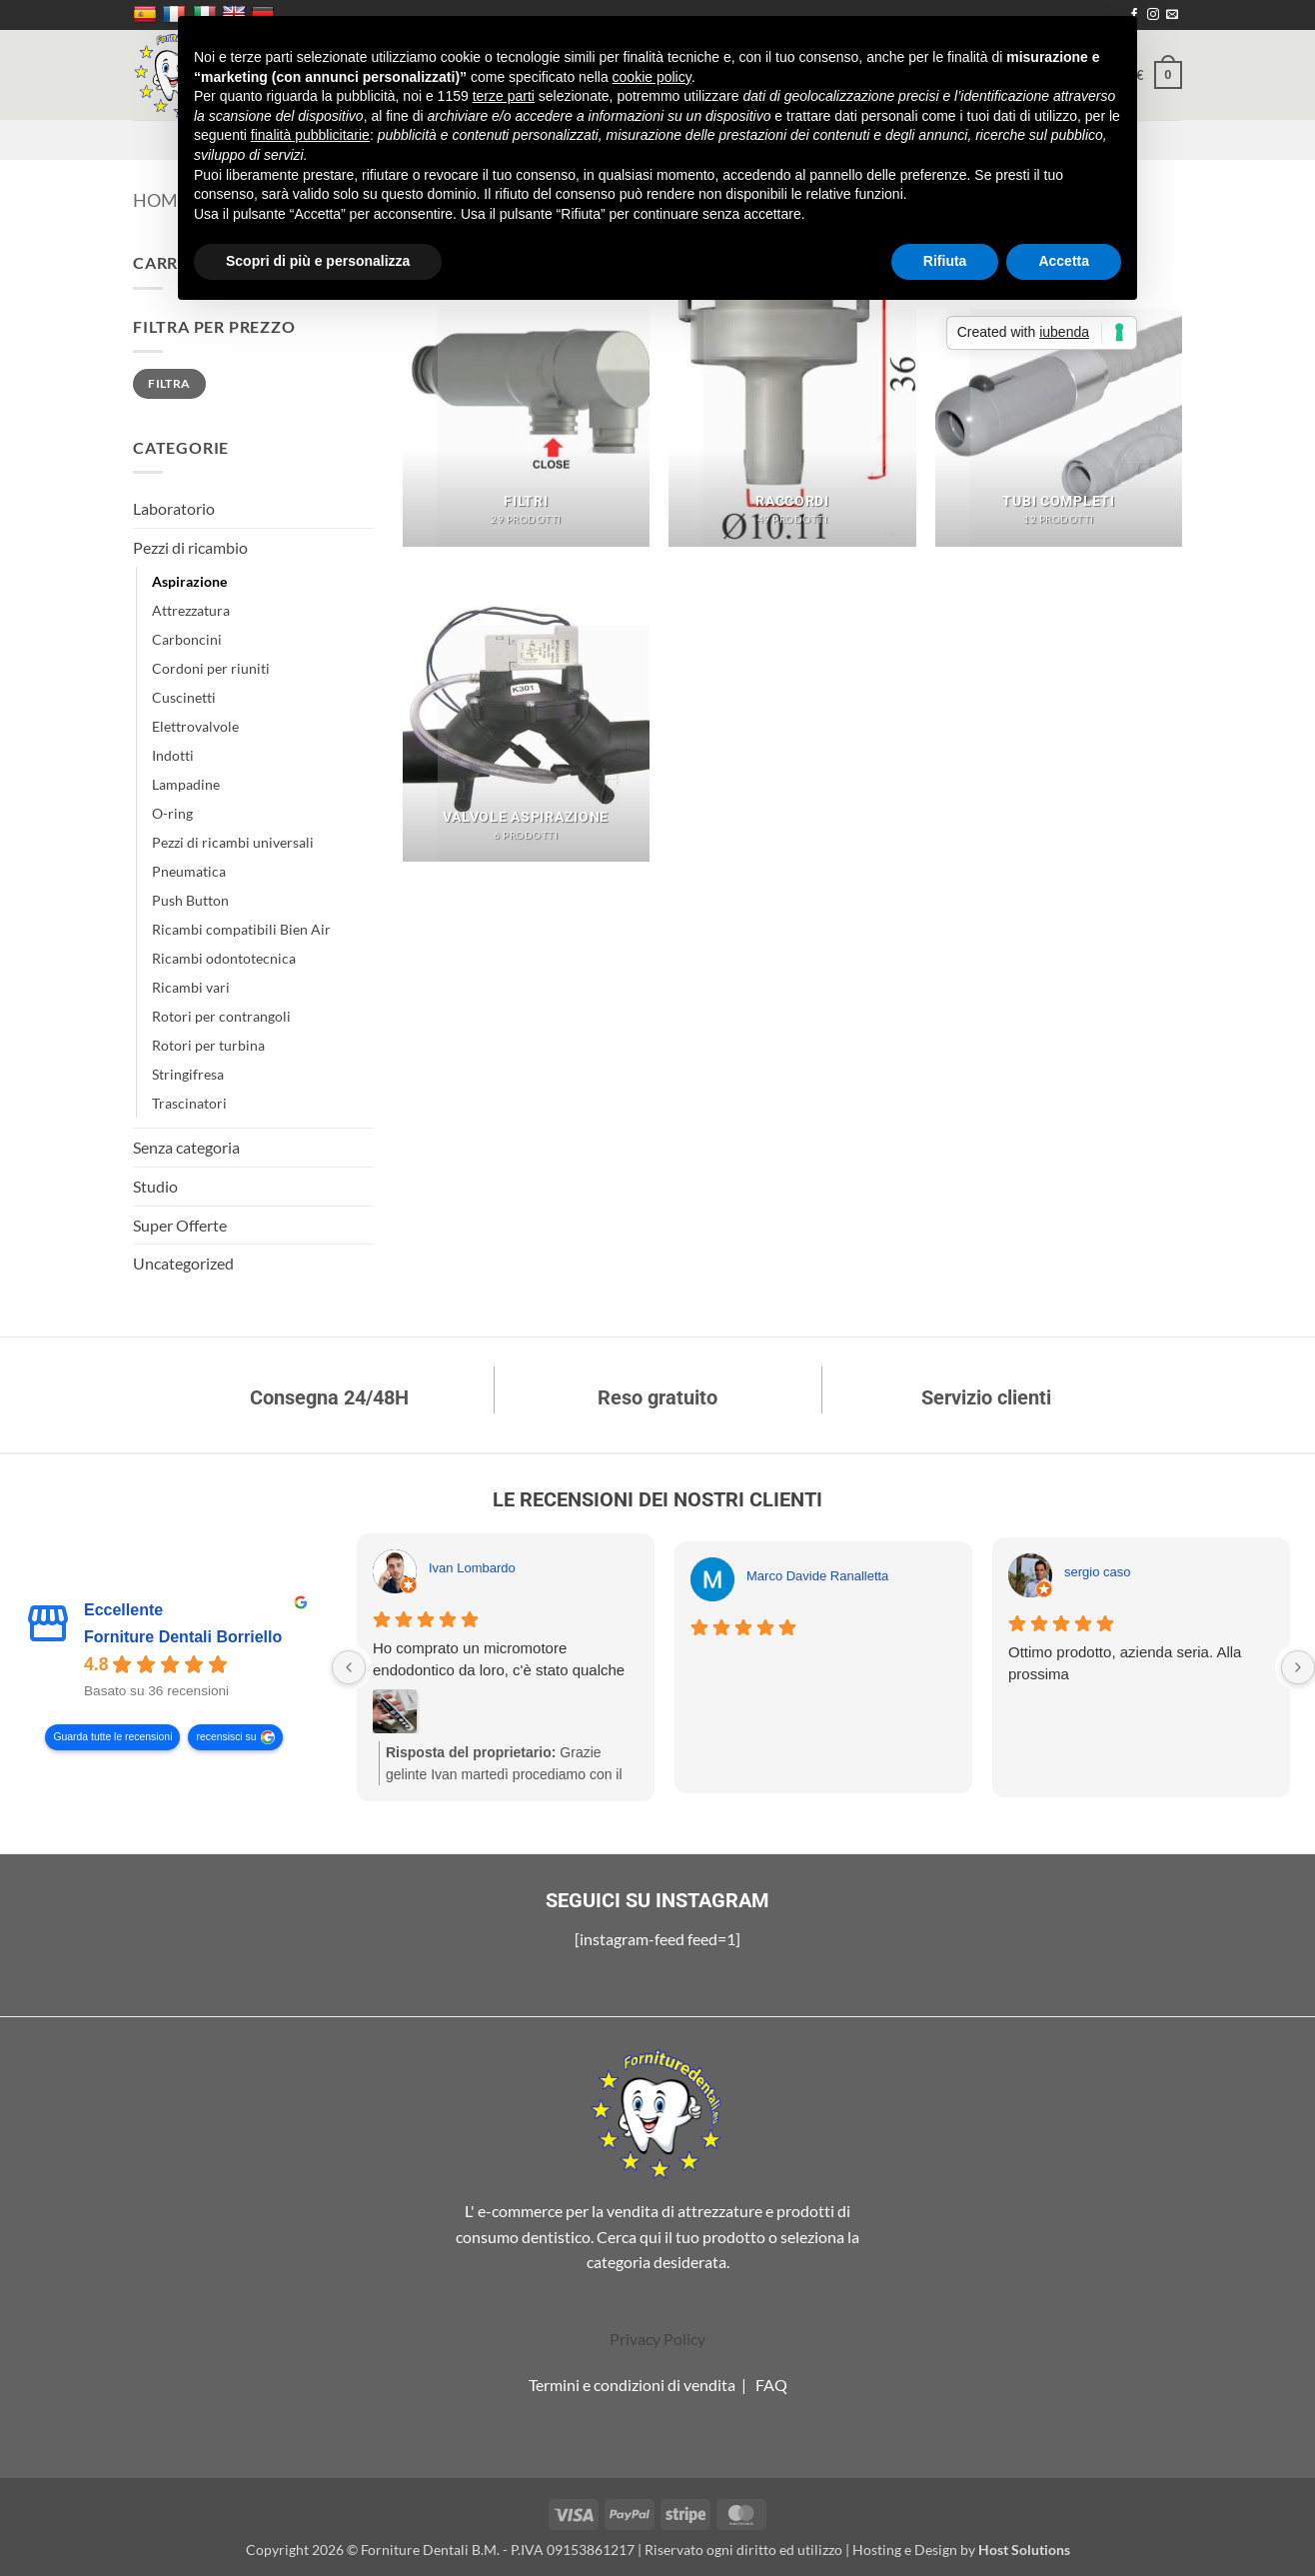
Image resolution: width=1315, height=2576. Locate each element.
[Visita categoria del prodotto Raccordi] (791, 398)
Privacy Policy (657, 2338)
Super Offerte (180, 1225)
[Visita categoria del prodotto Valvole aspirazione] (526, 714)
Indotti (173, 755)
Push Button (190, 900)
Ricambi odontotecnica (224, 958)
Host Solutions (1024, 2549)
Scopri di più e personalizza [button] (318, 261)
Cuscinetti (184, 697)
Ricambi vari (191, 987)
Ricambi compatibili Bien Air (241, 929)
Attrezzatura (191, 610)
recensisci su (226, 1737)
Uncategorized (183, 1263)
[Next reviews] (1298, 1667)
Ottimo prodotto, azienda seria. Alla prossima (1124, 1662)
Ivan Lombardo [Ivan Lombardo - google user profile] (472, 1567)
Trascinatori (189, 1103)
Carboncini (187, 639)
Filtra (169, 383)
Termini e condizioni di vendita (632, 2384)
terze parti (504, 96)
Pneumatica (189, 871)
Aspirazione (189, 581)
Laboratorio (174, 508)
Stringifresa (188, 1074)
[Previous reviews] (349, 1667)
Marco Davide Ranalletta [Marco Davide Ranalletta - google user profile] (817, 1575)
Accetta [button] (1063, 261)
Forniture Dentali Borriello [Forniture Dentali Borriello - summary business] (183, 1636)
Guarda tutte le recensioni (112, 1737)
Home (160, 200)
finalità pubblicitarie (310, 135)
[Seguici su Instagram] (1153, 15)
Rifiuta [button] (945, 261)
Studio (155, 1186)
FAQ (771, 2384)
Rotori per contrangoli (221, 1016)
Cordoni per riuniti (211, 668)
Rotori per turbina (208, 1045)
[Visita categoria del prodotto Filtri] (526, 398)
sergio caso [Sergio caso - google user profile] (1097, 1571)
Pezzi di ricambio (190, 547)
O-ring (172, 813)
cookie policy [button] (652, 77)
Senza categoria (186, 1147)
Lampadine (186, 784)
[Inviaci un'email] (1172, 15)
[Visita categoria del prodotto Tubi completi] (1058, 398)
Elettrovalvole (195, 726)
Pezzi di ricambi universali (233, 842)
